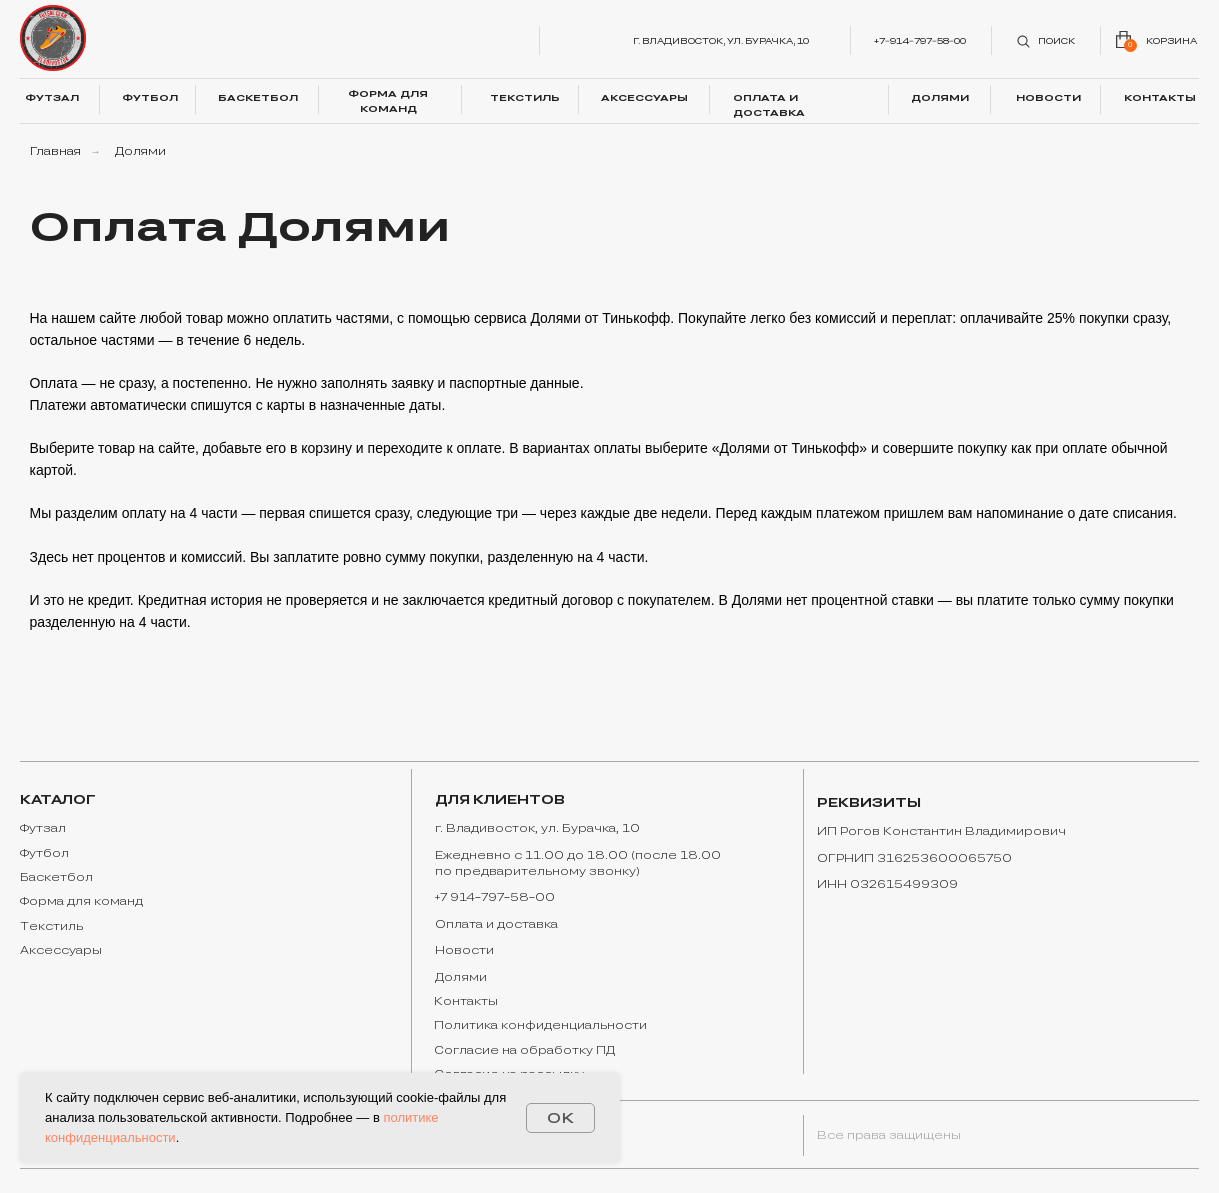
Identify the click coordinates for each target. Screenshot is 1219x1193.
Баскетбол (56, 877)
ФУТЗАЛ (52, 97)
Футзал (43, 828)
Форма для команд (81, 901)
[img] (53, 38)
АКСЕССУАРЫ (644, 97)
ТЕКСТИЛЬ (525, 97)
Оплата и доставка (496, 924)
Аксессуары (61, 950)
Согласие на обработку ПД (524, 1050)
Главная (55, 151)
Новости (464, 950)
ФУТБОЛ (150, 97)
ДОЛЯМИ (940, 97)
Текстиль (51, 926)
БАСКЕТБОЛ (258, 97)
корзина (1171, 41)
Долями (461, 977)
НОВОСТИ (1048, 97)
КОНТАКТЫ (1160, 97)
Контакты (466, 1001)
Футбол (44, 853)
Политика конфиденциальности (540, 1025)
